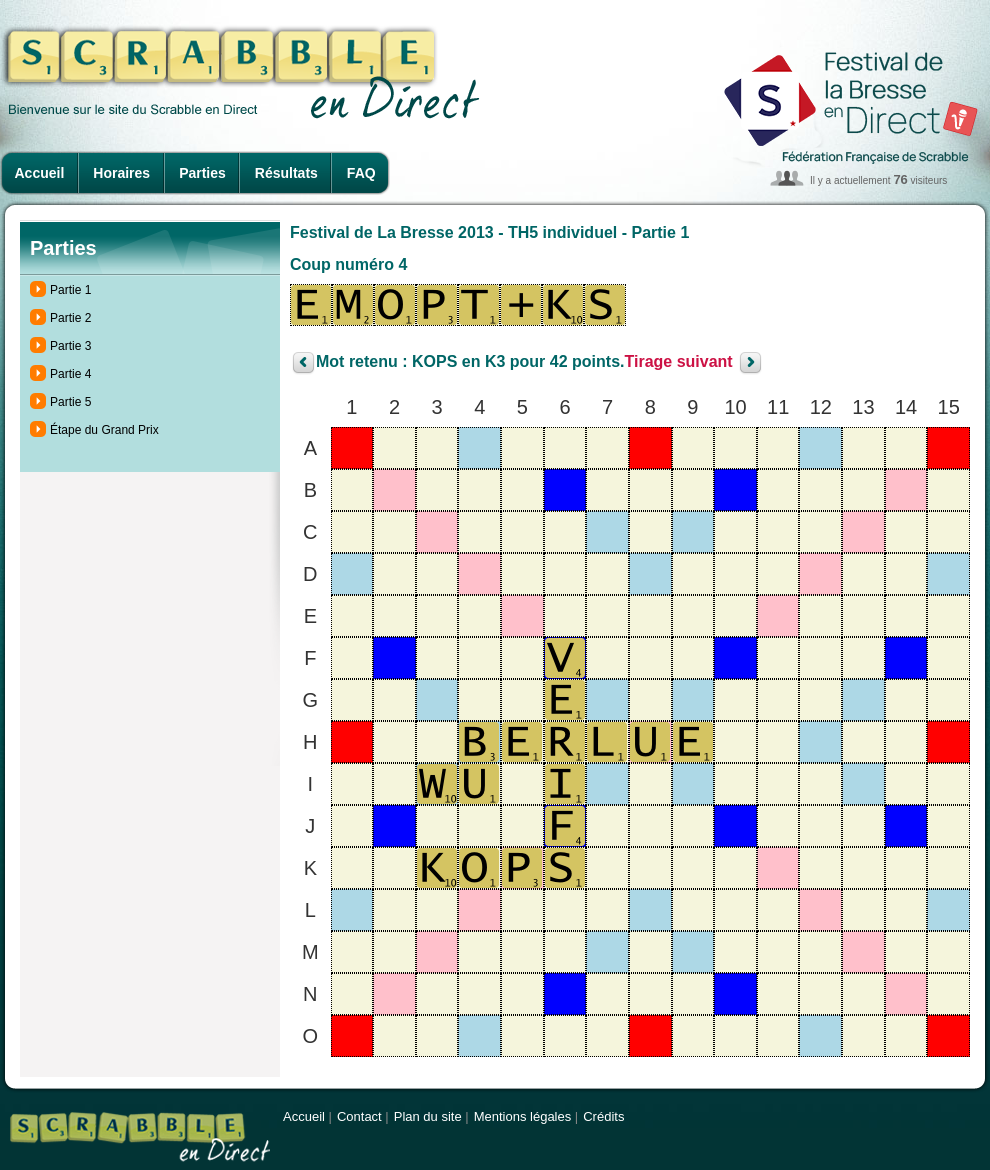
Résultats (286, 173)
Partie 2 (70, 318)
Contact (359, 1116)
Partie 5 (70, 402)
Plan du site (428, 1116)
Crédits (603, 1116)
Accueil (40, 173)
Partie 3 (70, 346)
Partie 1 (70, 290)
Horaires (121, 173)
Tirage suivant (678, 362)
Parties (202, 173)
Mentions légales (523, 1116)
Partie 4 (70, 374)
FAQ (361, 173)
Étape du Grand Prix (104, 430)
